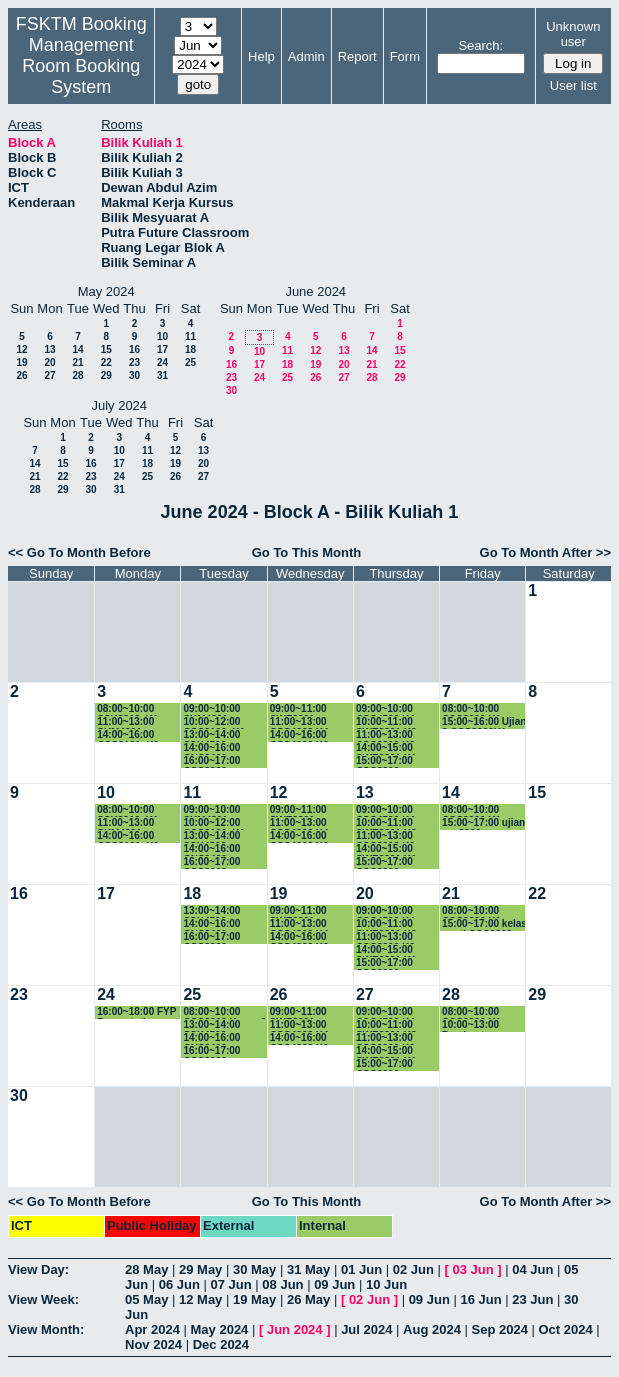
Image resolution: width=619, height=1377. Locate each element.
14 (77, 349)
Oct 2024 (565, 1329)
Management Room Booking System (81, 66)
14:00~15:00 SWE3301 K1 (386, 748)
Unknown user (573, 34)
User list (573, 85)
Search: (480, 45)
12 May (200, 1299)
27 (49, 375)
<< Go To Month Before (79, 552)
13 (49, 349)
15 (106, 349)
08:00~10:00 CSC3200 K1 (471, 709)
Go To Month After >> (545, 552)
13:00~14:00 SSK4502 (211, 735)
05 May (146, 1299)
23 (134, 362)
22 (106, 362)
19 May (254, 1299)
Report (357, 56)
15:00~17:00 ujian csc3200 (483, 823)
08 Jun (282, 1284)
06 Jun (179, 1284)
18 (190, 349)
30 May (254, 1269)
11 (190, 336)
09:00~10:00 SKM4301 (211, 709)
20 (49, 362)
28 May (146, 1269)
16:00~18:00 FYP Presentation (136, 1012)
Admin (306, 56)
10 (162, 336)
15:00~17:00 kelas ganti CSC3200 (484, 924)
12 (21, 349)
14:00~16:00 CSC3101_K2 (128, 735)
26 (21, 375)
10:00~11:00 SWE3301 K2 (386, 722)
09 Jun (334, 1284)
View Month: (46, 1329)
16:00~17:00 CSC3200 (211, 761)
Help (261, 56)
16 (134, 349)
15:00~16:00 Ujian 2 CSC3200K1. (484, 722)
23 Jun (532, 1299)
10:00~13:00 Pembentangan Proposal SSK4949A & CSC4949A (478, 1025)
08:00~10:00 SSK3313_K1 (127, 709)
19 (21, 362)
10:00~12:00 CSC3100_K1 (214, 722)
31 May (308, 1269)
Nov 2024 (153, 1344)
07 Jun (231, 1284)
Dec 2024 (221, 1344)
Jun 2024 (295, 1329)
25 (190, 362)
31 (162, 375)
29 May (200, 1269)
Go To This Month (307, 552)
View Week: (43, 1299)
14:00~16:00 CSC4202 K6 (299, 735)
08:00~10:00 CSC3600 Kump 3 (224, 1012)
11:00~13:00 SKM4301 (125, 722)
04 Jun (532, 1269)
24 (162, 362)
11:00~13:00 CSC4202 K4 (299, 722)
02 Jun (413, 1269)
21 (77, 362)
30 (134, 375)
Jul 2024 (366, 1329)
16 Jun (480, 1299)
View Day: (38, 1269)
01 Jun (361, 1269)
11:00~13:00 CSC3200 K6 (385, 735)
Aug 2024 (432, 1329)
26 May (308, 1299)
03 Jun (472, 1269)
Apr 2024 (152, 1329)
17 (162, 349)
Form (405, 56)
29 (106, 375)
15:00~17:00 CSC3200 (384, 761)
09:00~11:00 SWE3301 (298, 709)
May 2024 (220, 1329)
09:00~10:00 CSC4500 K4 (385, 709)
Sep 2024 (500, 1329)
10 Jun (386, 1284)
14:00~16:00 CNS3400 (211, 748)
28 (77, 375)
